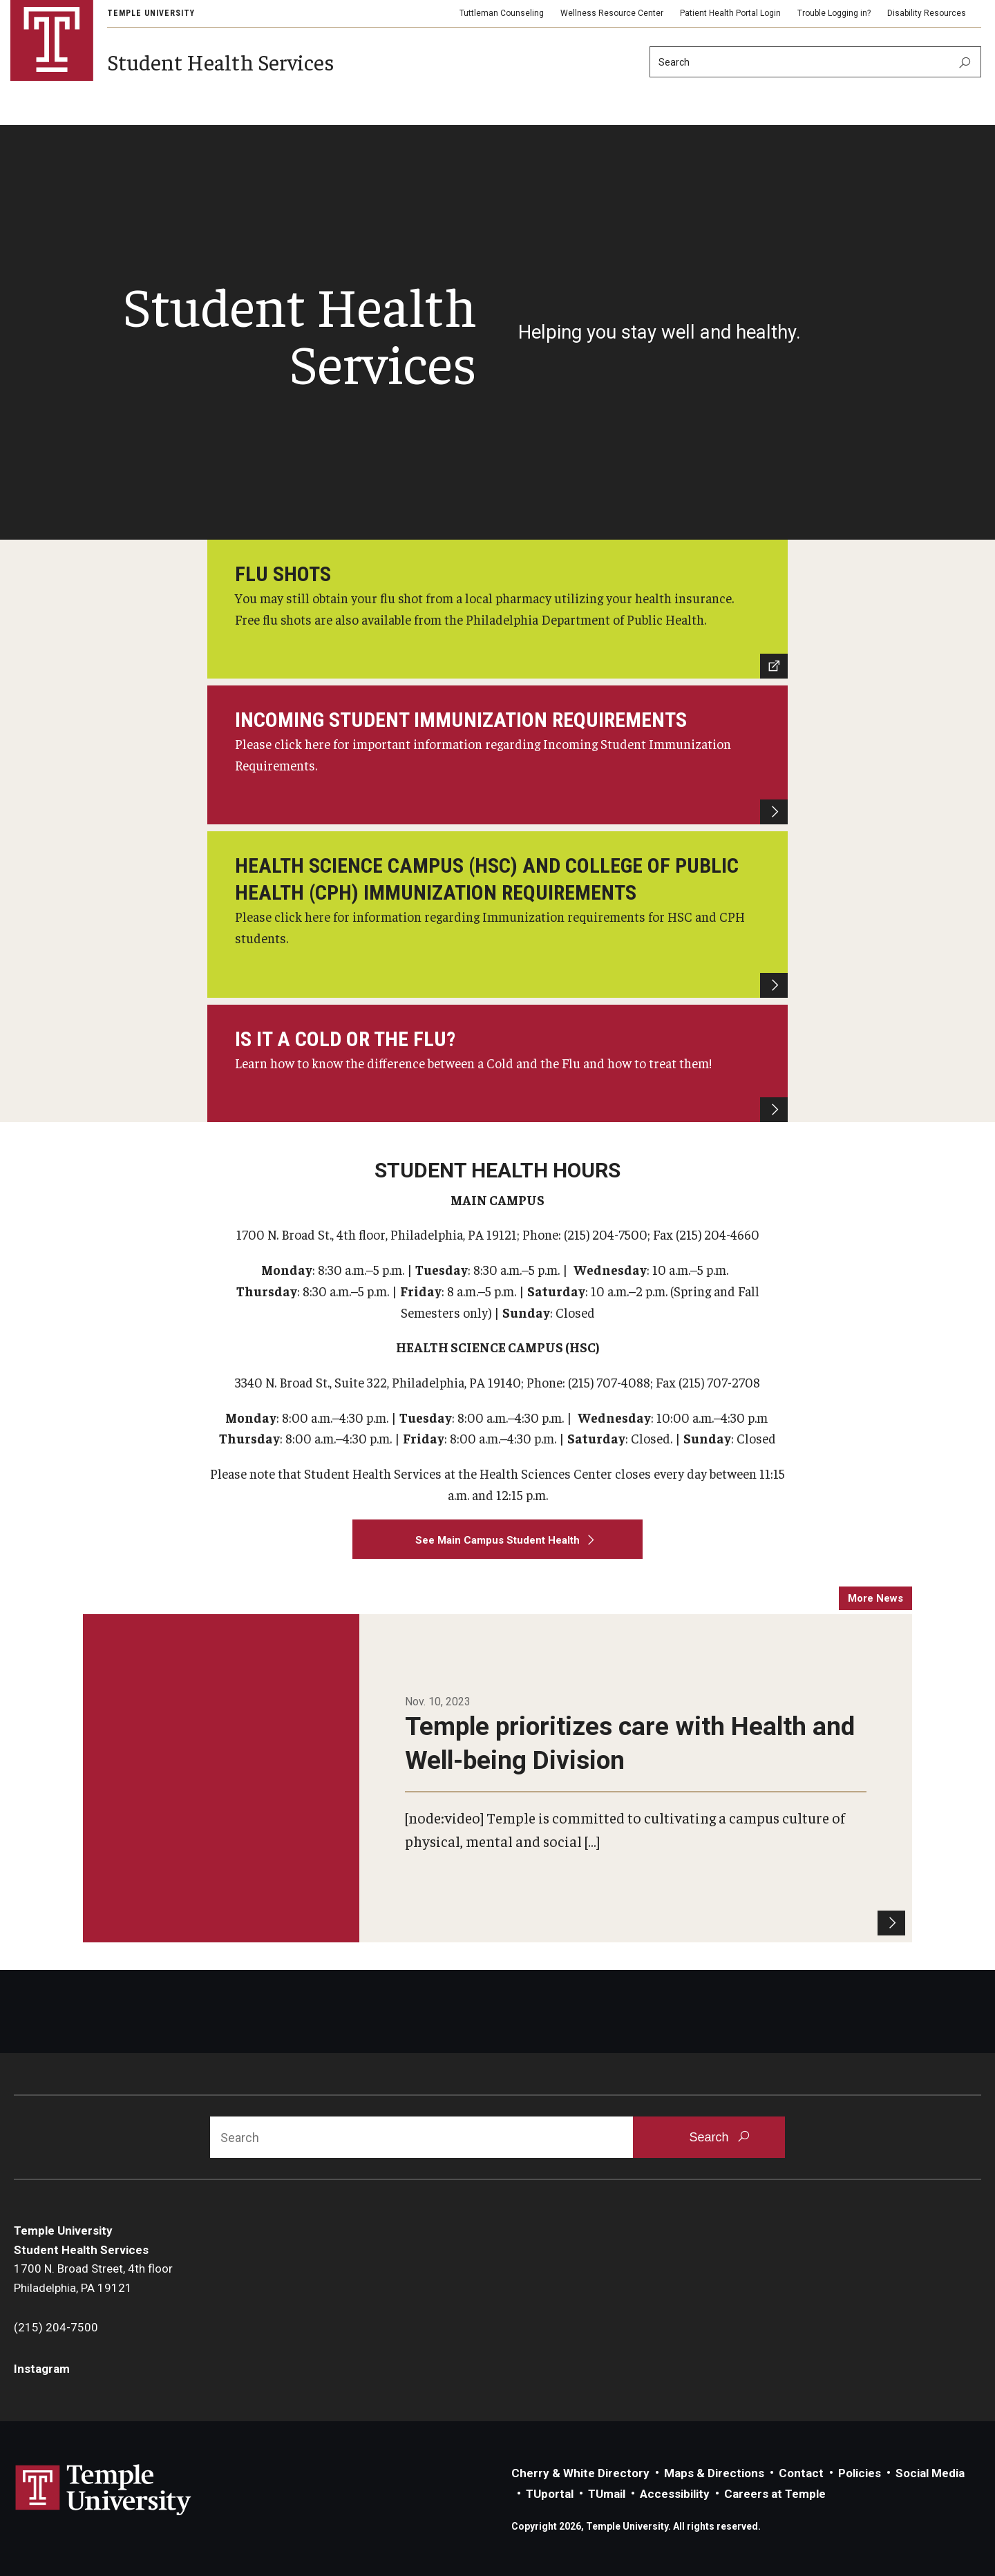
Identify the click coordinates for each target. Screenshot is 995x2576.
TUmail (606, 2494)
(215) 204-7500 (56, 2327)
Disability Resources (926, 13)
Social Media (930, 2473)
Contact (801, 2473)
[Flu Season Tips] (497, 1063)
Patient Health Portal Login (730, 13)
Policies (859, 2473)
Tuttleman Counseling (501, 13)
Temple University (151, 13)
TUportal (550, 2494)
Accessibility (675, 2494)
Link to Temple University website (103, 2490)
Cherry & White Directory (580, 2473)
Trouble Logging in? (834, 13)
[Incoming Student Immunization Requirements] (497, 754)
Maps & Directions (714, 2473)
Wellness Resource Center (611, 13)
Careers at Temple (775, 2494)
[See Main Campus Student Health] (497, 1539)
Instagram (42, 2369)
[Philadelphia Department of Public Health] (497, 609)
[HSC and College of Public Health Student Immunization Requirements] (497, 914)
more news (875, 1598)
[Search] (815, 61)
